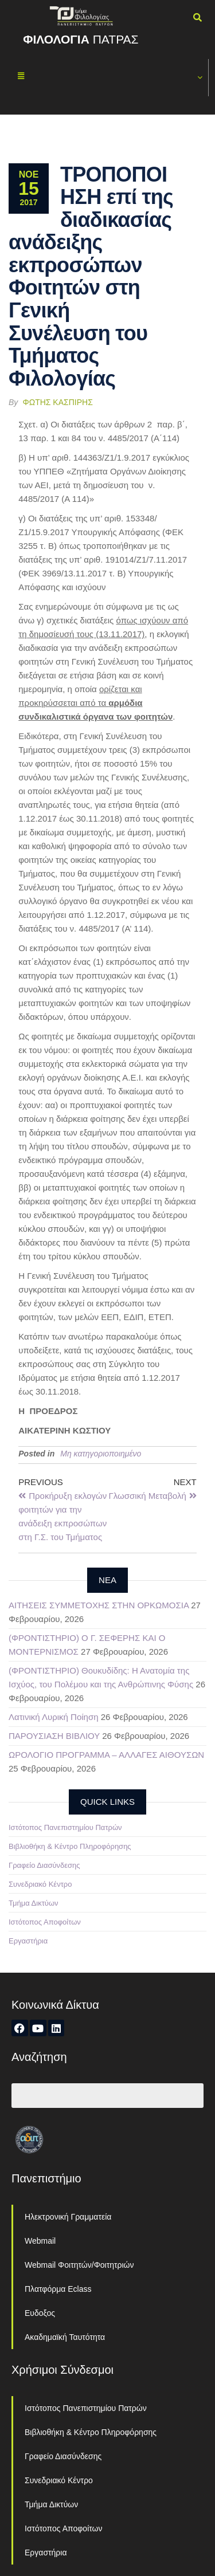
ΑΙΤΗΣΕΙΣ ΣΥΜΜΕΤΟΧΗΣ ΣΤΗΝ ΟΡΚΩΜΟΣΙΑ (99, 1605)
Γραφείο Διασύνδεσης (44, 1865)
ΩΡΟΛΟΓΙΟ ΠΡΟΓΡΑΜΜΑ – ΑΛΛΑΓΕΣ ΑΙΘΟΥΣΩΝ (106, 1755)
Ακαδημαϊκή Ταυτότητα (65, 2337)
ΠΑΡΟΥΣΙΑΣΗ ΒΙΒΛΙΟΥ (54, 1736)
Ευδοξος (40, 2313)
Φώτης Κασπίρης (58, 402)
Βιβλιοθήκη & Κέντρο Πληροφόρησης (70, 1846)
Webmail (40, 2240)
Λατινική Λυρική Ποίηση (54, 1717)
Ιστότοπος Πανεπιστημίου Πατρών (65, 1827)
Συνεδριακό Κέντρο (40, 1884)
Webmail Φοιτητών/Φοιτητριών (79, 2264)
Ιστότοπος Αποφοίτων (45, 1922)
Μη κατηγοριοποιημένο (100, 1453)
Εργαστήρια (28, 1941)
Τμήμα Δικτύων (33, 1903)
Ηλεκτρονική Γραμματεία (68, 2216)
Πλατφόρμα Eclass (58, 2289)
